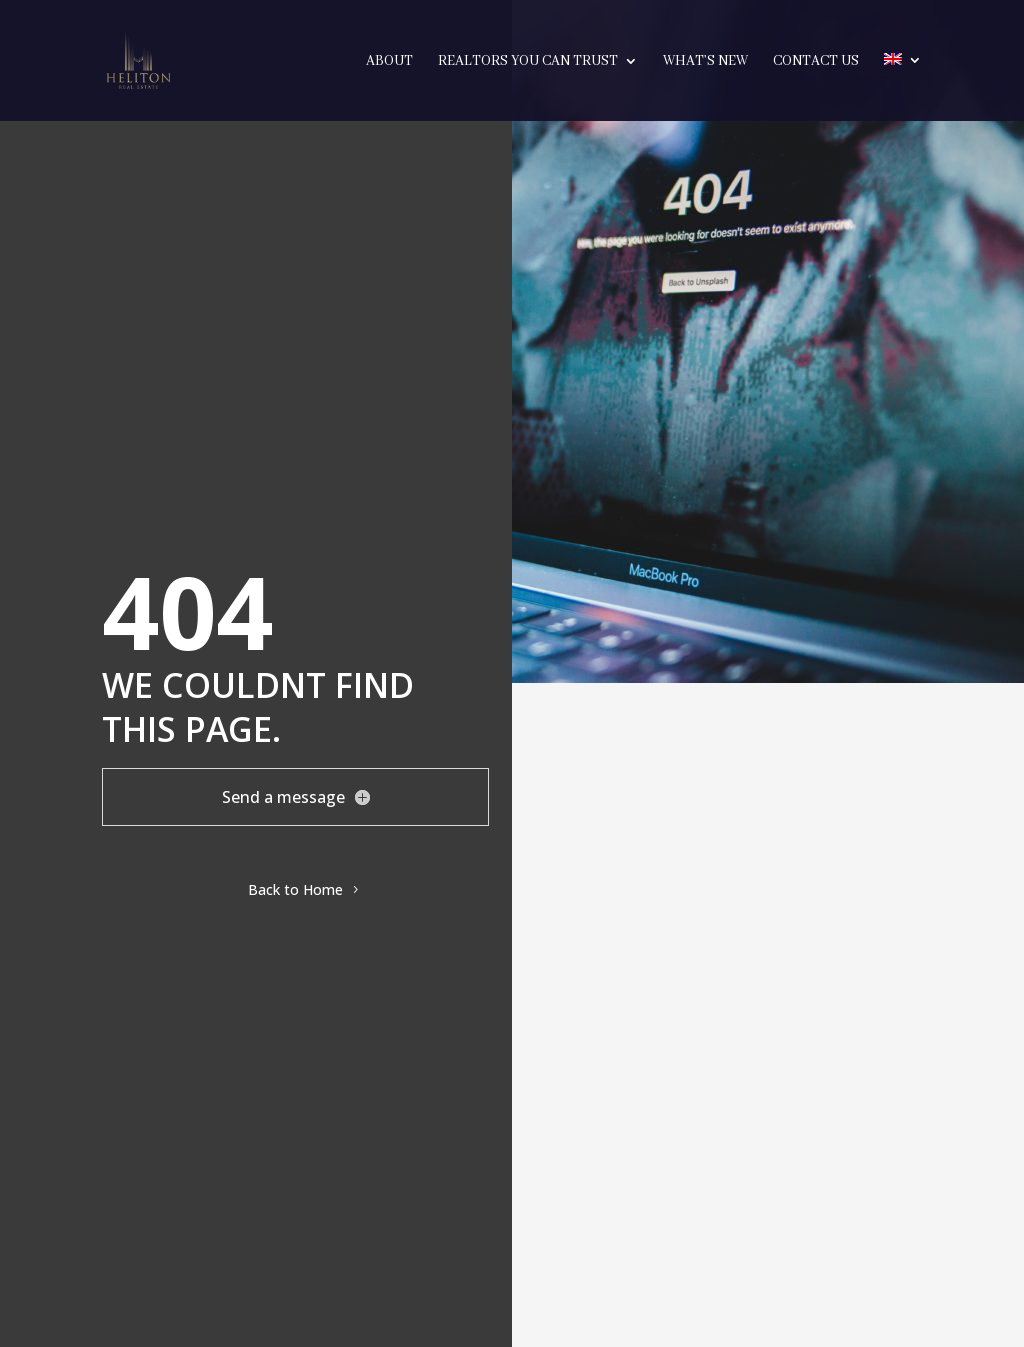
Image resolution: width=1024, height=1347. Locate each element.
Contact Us (816, 62)
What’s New (705, 62)
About (389, 62)
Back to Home (295, 889)
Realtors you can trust (528, 62)
